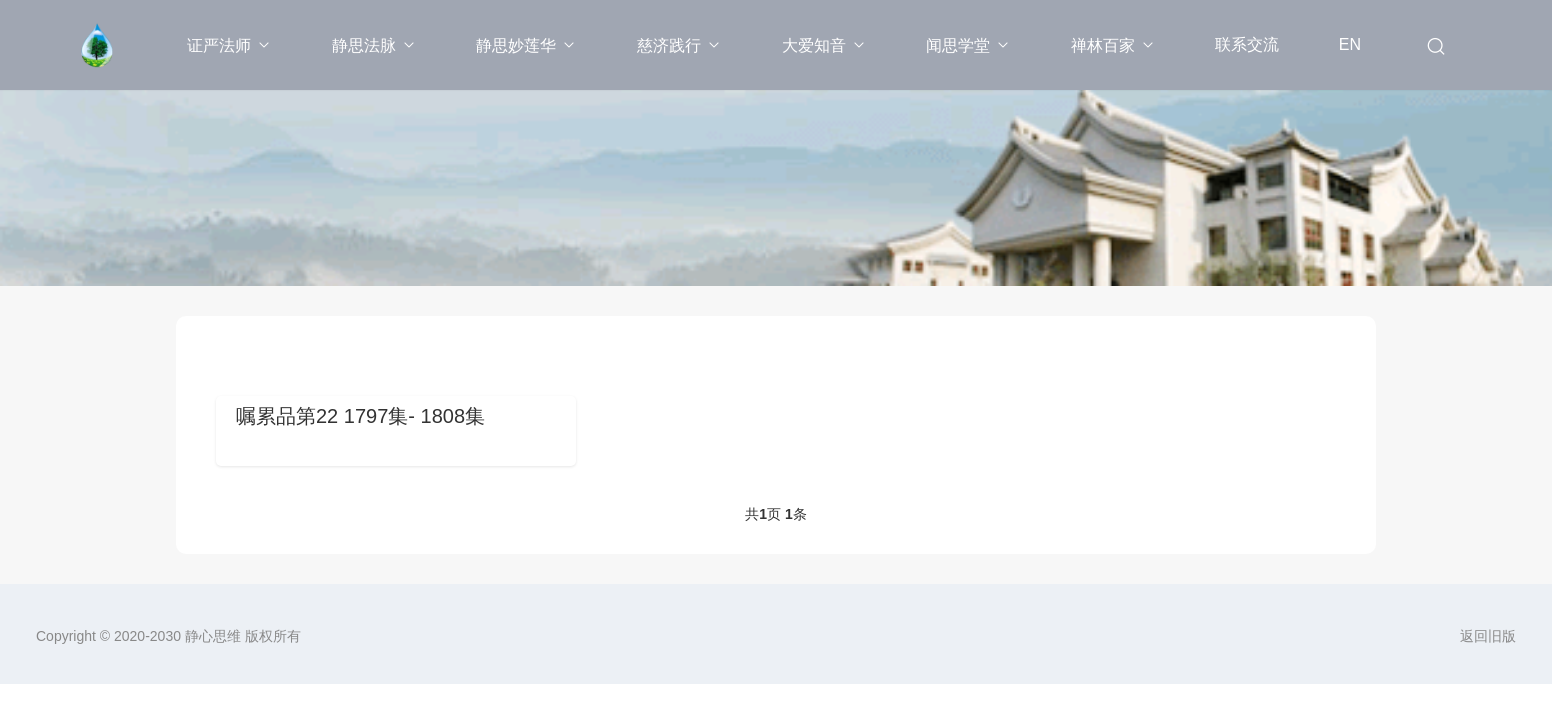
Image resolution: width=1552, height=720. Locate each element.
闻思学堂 (968, 45)
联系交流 (1247, 44)
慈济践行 (679, 45)
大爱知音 (824, 45)
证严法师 (229, 45)
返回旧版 (1488, 636)
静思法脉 (374, 45)
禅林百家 (1113, 45)
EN (1350, 44)
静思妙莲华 (526, 45)
